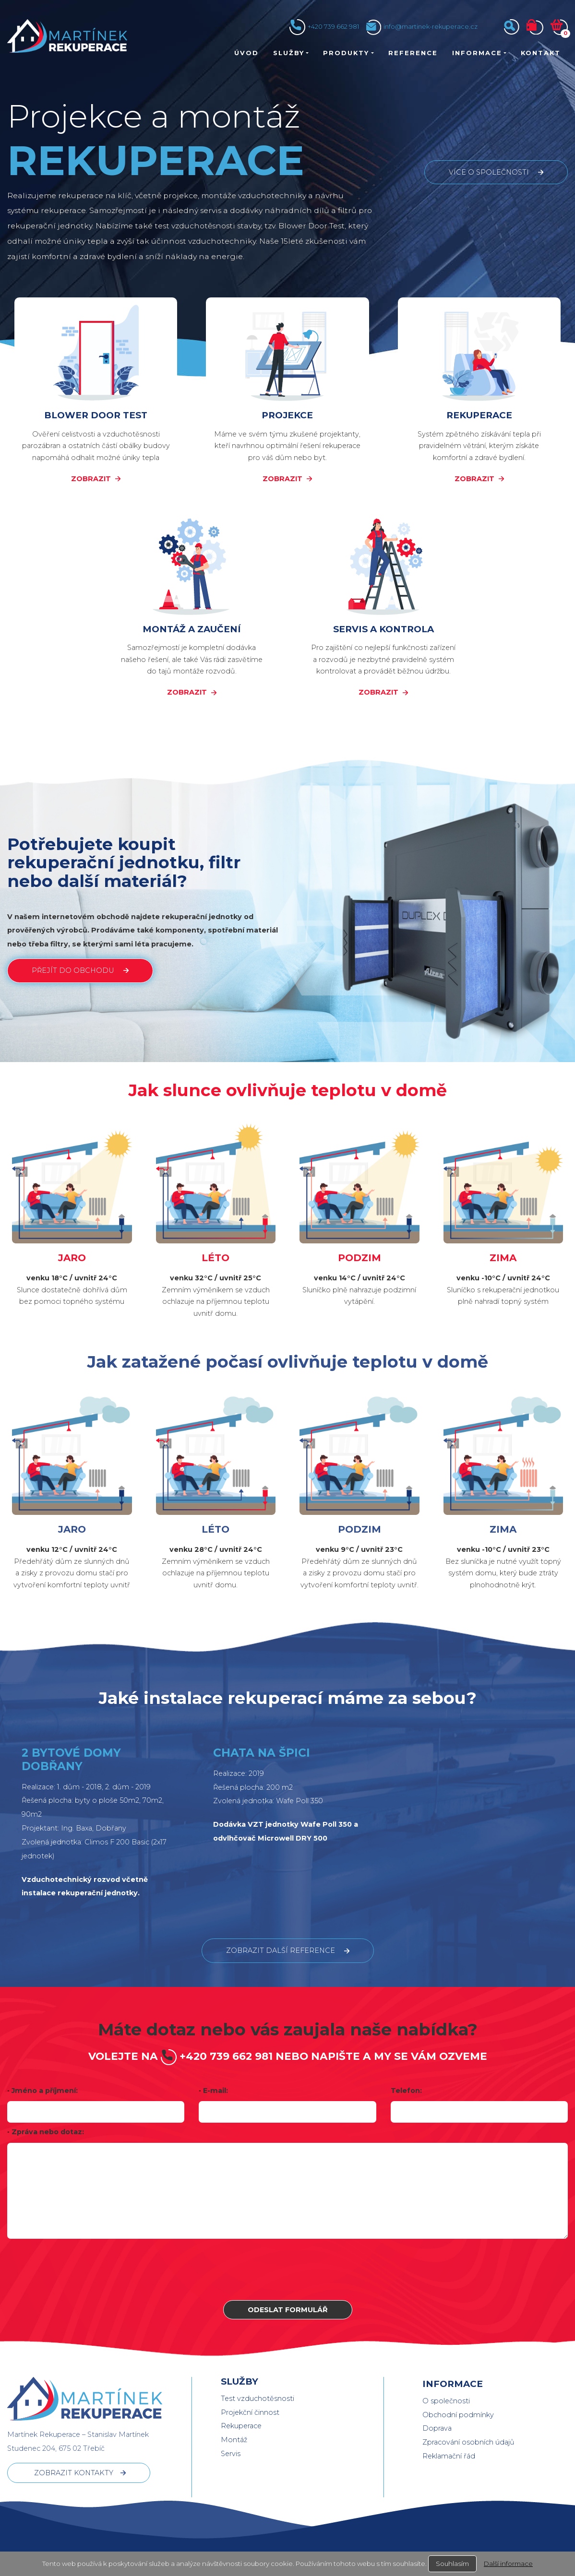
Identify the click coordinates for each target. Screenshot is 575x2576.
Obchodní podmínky (458, 2415)
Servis (230, 2453)
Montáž (234, 2439)
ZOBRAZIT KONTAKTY (73, 2473)
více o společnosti (489, 172)
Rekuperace (241, 2426)
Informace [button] (477, 53)
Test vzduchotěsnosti (257, 2398)
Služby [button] (288, 53)
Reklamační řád (448, 2456)
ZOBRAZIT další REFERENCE (280, 1950)
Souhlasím (452, 2563)
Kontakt (541, 53)
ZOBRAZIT (91, 478)
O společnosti (446, 2401)
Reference (413, 53)
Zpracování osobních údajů (468, 2442)
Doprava (437, 2428)
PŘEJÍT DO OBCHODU (73, 970)
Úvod (246, 53)
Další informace (508, 2563)
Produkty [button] (346, 53)
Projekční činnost (250, 2412)
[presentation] (287, 2269)
